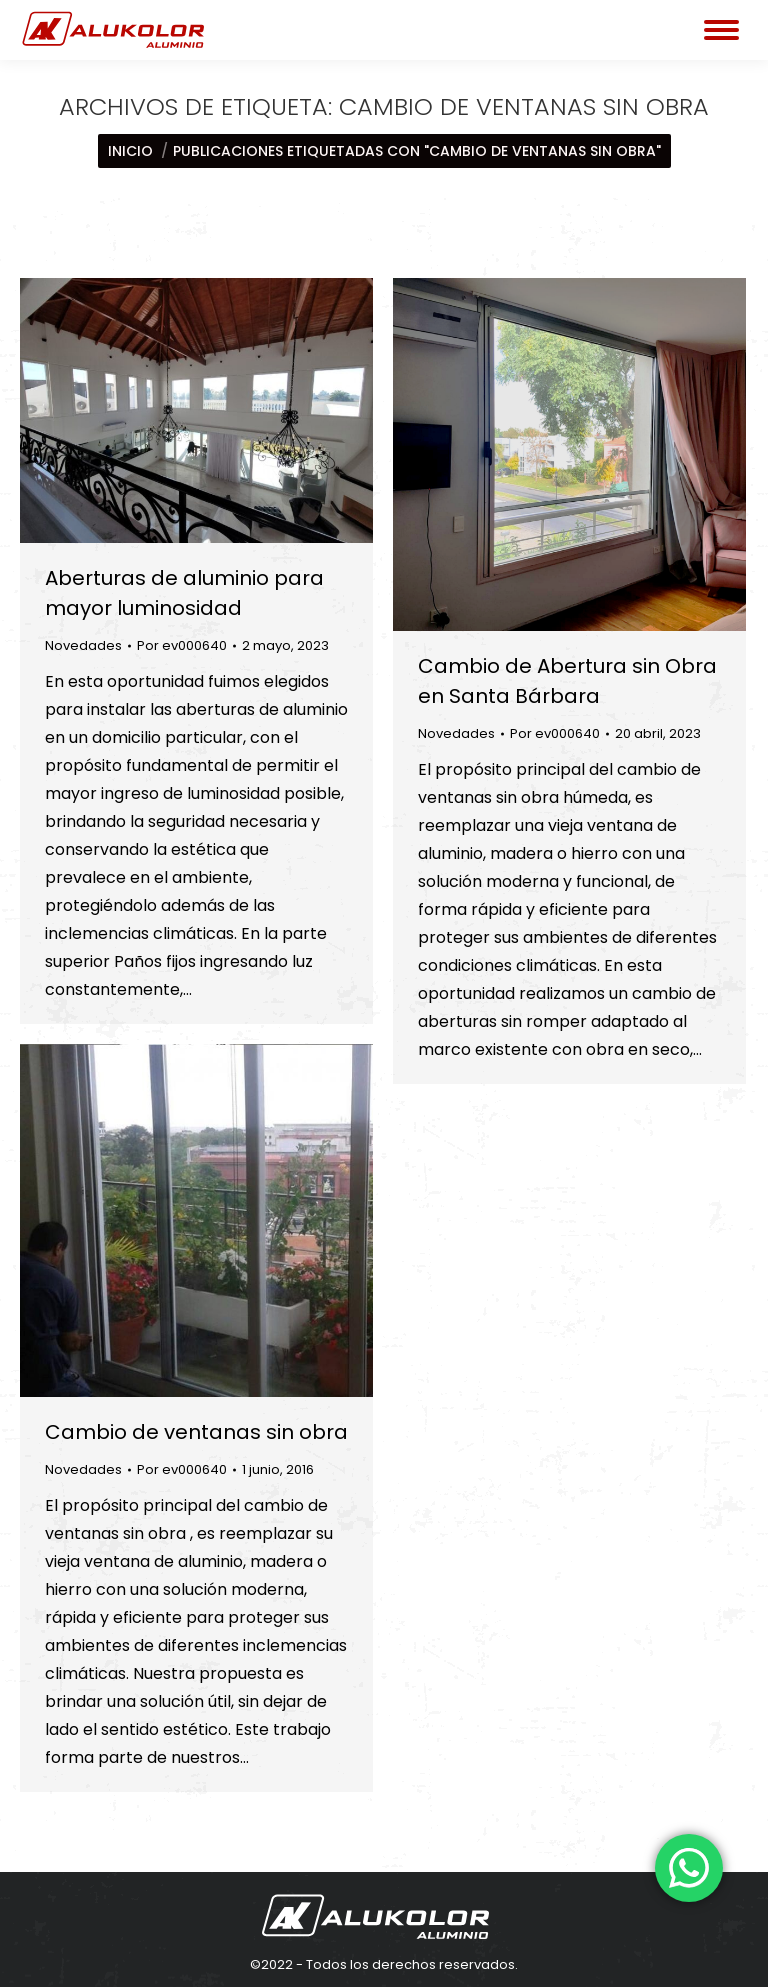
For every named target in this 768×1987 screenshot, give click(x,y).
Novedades (83, 645)
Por (182, 645)
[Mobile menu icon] (721, 30)
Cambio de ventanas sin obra (196, 1432)
